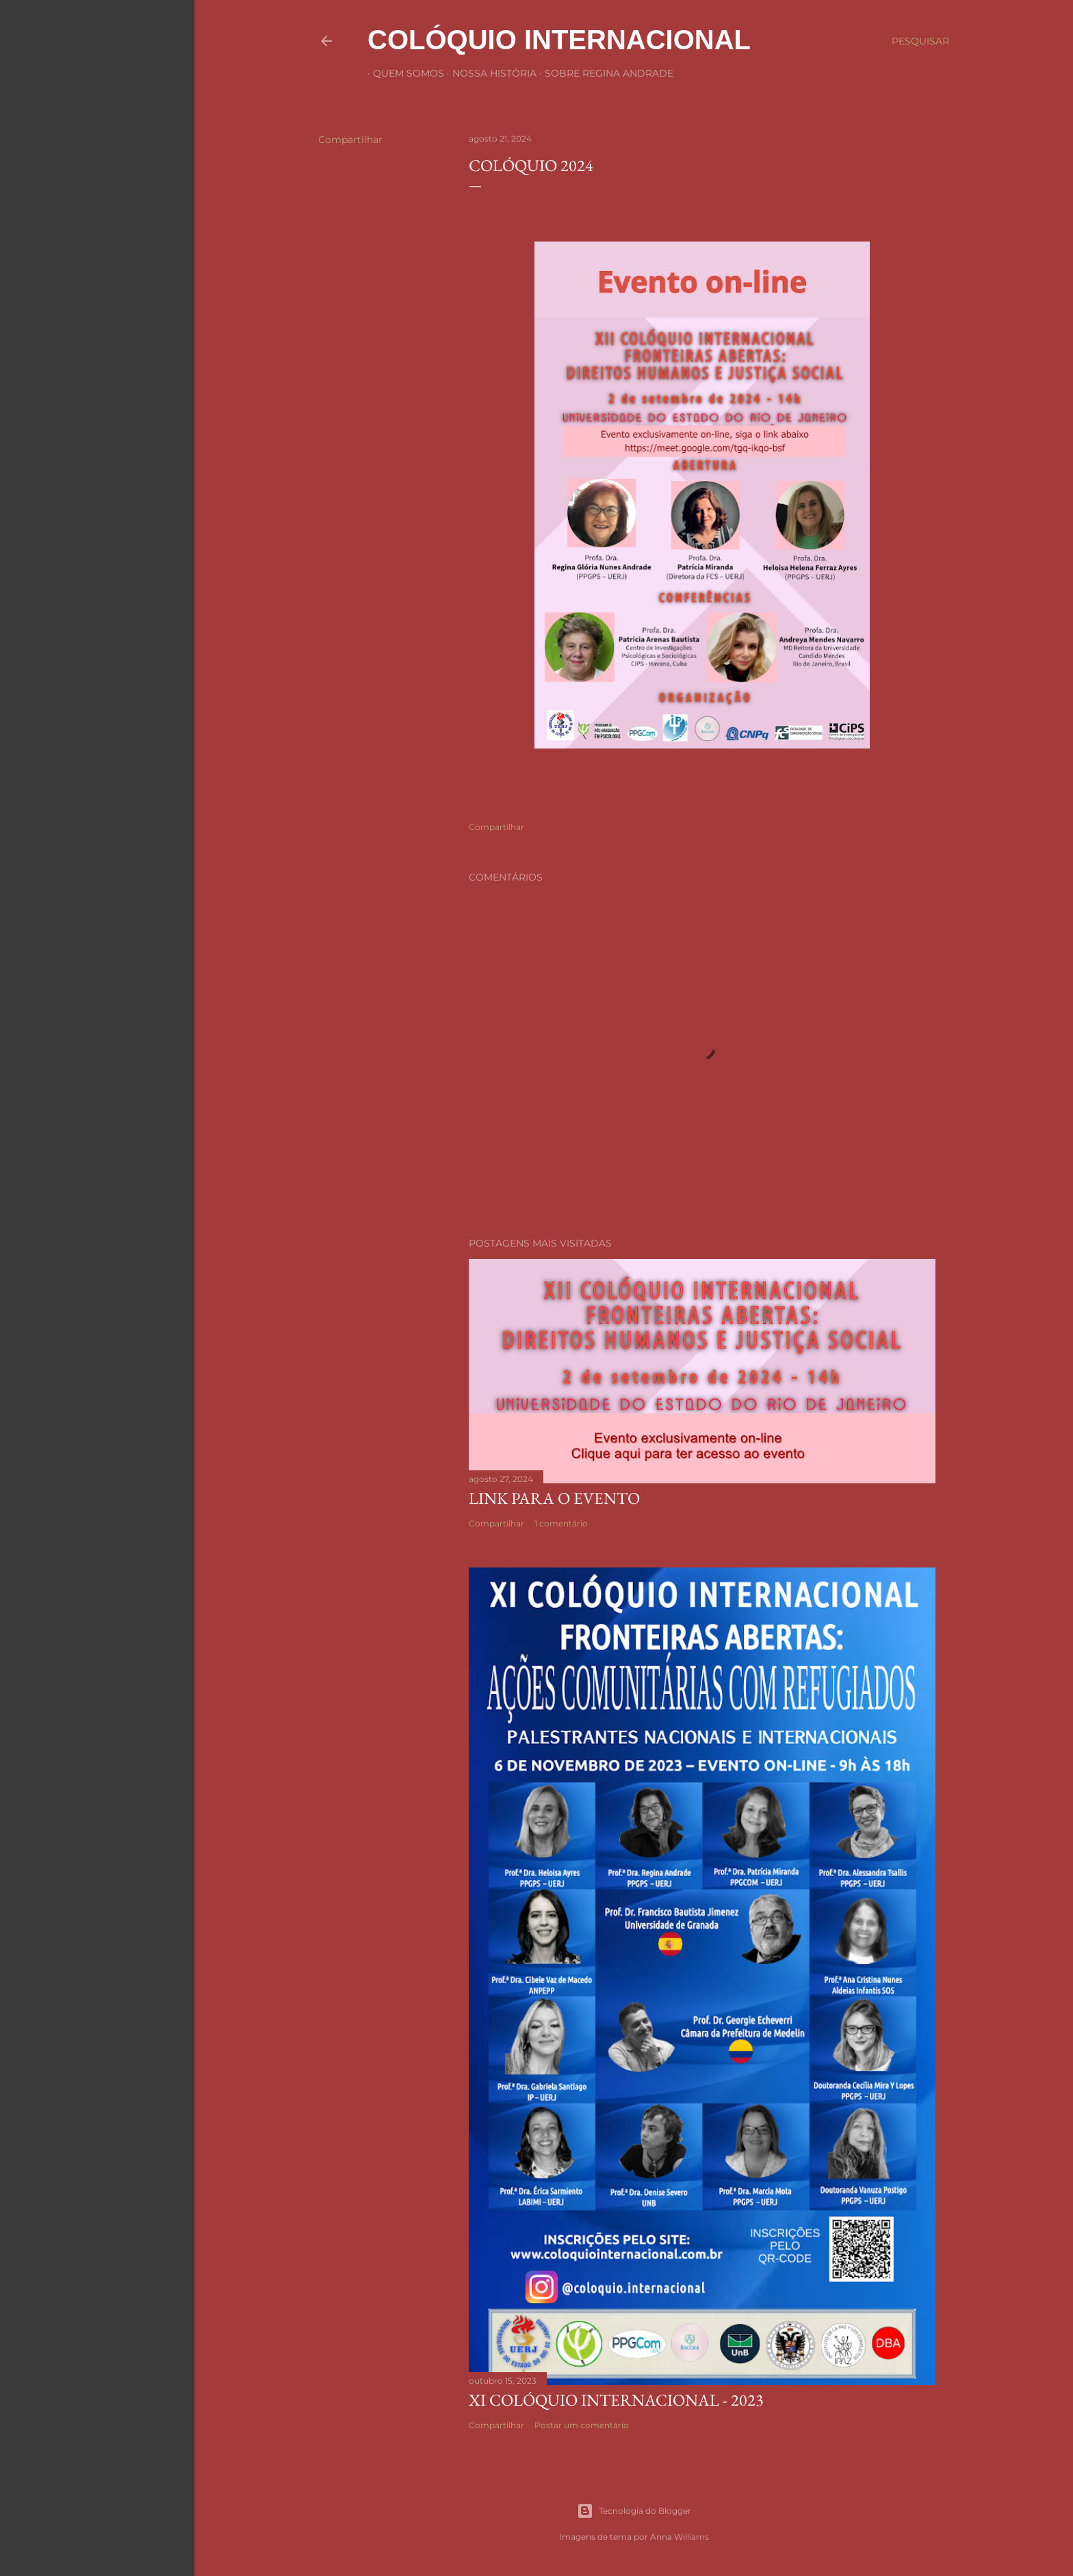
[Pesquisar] (920, 41)
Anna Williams (679, 2537)
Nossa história (489, 73)
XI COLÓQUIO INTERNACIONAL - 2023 (616, 2399)
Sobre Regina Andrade (603, 73)
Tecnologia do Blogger (634, 2511)
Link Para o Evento (554, 1498)
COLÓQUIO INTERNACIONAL (559, 40)
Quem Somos (403, 73)
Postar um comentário (581, 2425)
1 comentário (561, 1523)
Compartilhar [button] (350, 139)
